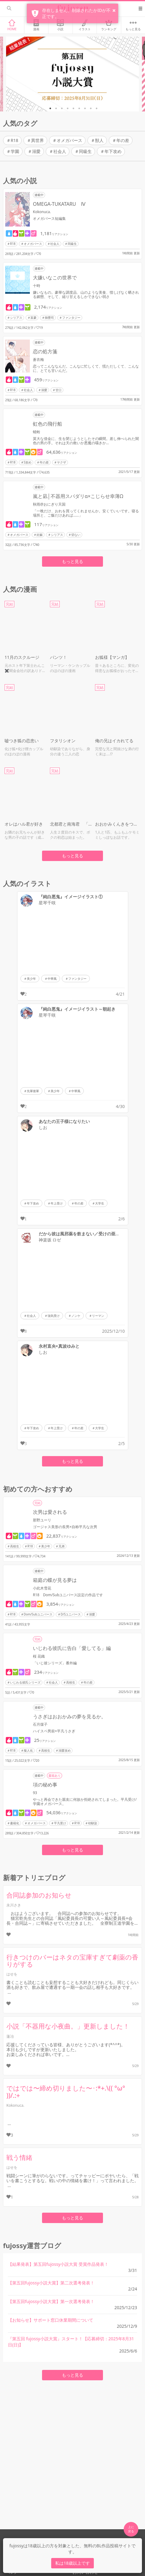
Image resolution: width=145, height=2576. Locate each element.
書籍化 (14, 1823)
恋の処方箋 (45, 351)
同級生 (85, 151)
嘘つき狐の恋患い (22, 740)
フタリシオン (63, 740)
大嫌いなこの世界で (55, 277)
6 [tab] (79, 108)
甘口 (58, 390)
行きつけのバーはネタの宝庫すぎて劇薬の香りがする (72, 1960)
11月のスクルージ (22, 657)
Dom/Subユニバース (38, 1614)
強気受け (54, 1315)
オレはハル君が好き (24, 824)
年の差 (122, 140)
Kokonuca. (42, 211)
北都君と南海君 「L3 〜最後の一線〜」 (71, 824)
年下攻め (113, 151)
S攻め (28, 462)
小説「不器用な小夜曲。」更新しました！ (67, 2026)
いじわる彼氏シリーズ (25, 1682)
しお (43, 1127)
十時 (36, 285)
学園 (15, 151)
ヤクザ (61, 462)
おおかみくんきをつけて (117, 824)
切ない (75, 534)
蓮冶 (10, 2036)
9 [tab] (97, 108)
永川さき (13, 1905)
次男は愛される (50, 1512)
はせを (11, 1974)
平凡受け (60, 1823)
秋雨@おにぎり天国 (49, 504)
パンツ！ (58, 657)
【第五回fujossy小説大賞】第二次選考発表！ (51, 2283)
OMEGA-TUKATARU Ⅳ (59, 204)
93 (35, 1792)
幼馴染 (92, 1823)
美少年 (31, 978)
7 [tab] (85, 108)
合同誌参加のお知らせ (39, 1895)
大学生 (99, 1203)
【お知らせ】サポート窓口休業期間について (50, 2320)
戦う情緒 (19, 2157)
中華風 (52, 978)
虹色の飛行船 (47, 423)
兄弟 (61, 1546)
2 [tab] (56, 108)
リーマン (98, 1315)
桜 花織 (39, 1656)
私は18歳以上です (72, 2563)
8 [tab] (91, 108)
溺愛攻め (64, 1750)
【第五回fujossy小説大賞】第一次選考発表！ (51, 2301)
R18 (14, 140)
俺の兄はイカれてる (114, 740)
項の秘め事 (45, 1784)
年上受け (57, 1203)
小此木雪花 (42, 1588)
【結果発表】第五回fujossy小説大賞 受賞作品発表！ (58, 2264)
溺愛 (36, 151)
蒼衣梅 (38, 359)
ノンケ (75, 1315)
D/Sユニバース (71, 1614)
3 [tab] (62, 108)
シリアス (16, 317)
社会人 (59, 151)
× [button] (114, 10)
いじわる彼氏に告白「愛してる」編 (72, 1648)
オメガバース (69, 140)
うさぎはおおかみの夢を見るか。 (69, 1716)
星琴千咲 (47, 903)
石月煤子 (40, 1724)
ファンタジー (71, 317)
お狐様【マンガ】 (112, 657)
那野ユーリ (42, 1520)
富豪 (33, 317)
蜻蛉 (36, 431)
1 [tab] (50, 108)
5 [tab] (73, 108)
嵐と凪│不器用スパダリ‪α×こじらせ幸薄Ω (78, 496)
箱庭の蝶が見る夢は (55, 1580)
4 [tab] (68, 108)
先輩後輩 (33, 1091)
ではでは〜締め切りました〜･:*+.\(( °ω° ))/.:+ (65, 2091)
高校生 (14, 1546)
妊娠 (40, 534)
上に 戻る (131, 2529)
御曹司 (49, 317)
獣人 (99, 140)
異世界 (37, 140)
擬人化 (28, 1750)
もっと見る (72, 561)
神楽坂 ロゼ (50, 1240)
